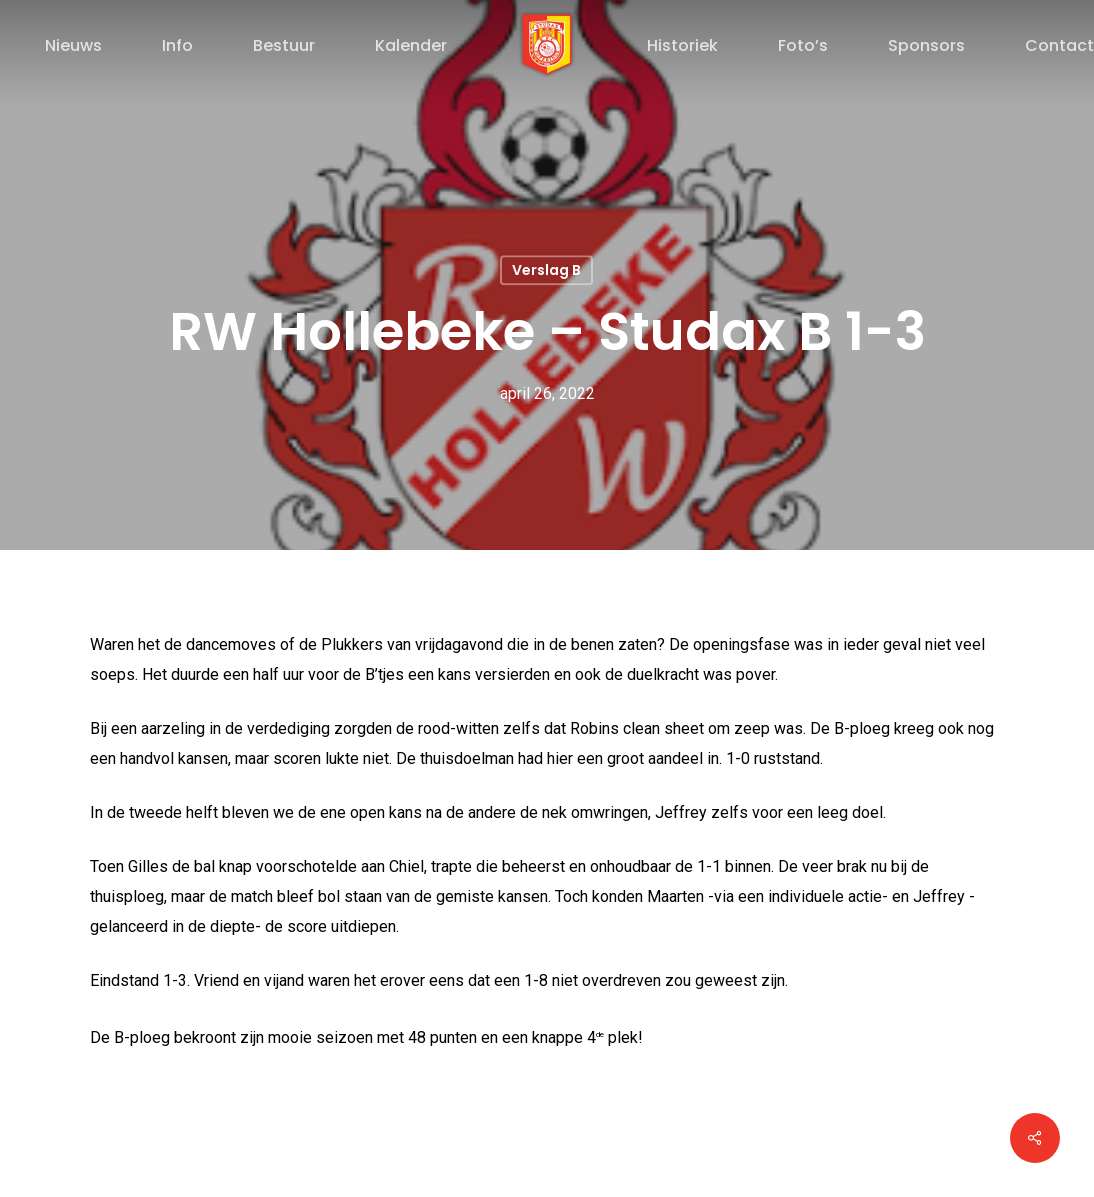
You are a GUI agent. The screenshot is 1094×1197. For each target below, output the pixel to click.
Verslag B (546, 270)
